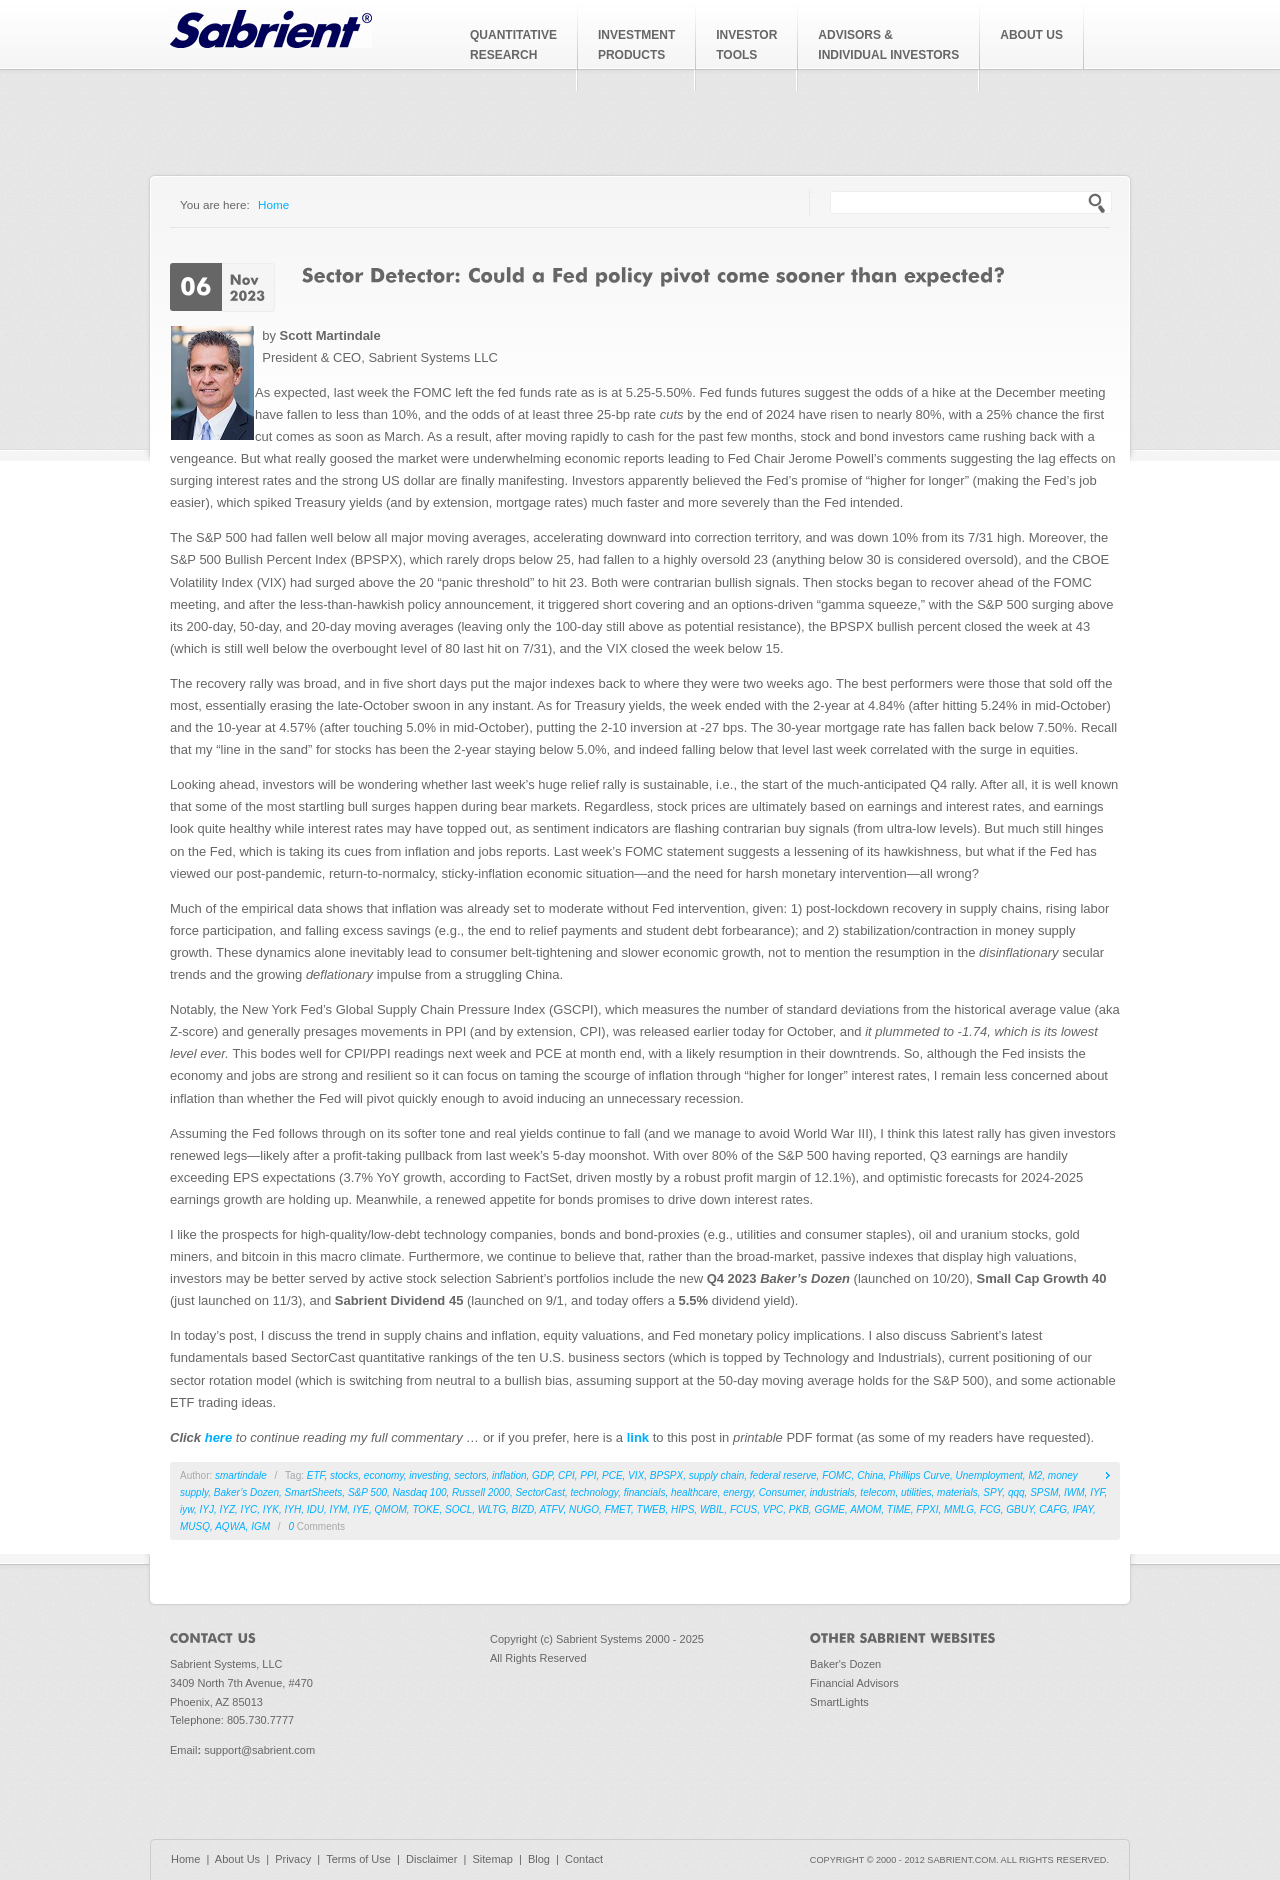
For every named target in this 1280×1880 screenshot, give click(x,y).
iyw (187, 1509)
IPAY (1083, 1509)
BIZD (523, 1509)
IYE (361, 1509)
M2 (1035, 1475)
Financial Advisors (854, 1683)
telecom (877, 1492)
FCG (990, 1509)
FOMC (836, 1475)
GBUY (1019, 1509)
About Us (237, 1859)
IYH (293, 1509)
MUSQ (195, 1526)
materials (957, 1492)
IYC (249, 1509)
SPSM (1044, 1492)
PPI (588, 1475)
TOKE (425, 1509)
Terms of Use (358, 1859)
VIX (636, 1475)
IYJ (206, 1509)
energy (738, 1492)
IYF (1097, 1492)
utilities (916, 1492)
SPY (992, 1492)
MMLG (959, 1509)
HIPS (682, 1509)
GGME (829, 1509)
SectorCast (539, 1492)
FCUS (743, 1509)
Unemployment (989, 1475)
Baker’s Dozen (246, 1492)
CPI (566, 1475)
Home (273, 204)
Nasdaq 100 (420, 1492)
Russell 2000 (481, 1492)
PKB (799, 1509)
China (870, 1475)
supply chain (717, 1475)
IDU (315, 1509)
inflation (509, 1475)
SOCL (458, 1509)
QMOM (391, 1509)
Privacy (293, 1859)
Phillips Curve (919, 1475)
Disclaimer (431, 1859)
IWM (1074, 1492)
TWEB (651, 1509)
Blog (539, 1859)
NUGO (584, 1509)
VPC (773, 1509)
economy (384, 1475)
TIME (899, 1509)
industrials (832, 1492)
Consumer (782, 1492)
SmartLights (839, 1702)
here (218, 1437)
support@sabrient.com (259, 1750)
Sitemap (492, 1859)
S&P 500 (367, 1492)
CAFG (1053, 1509)
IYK (271, 1509)
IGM (260, 1526)
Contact (584, 1859)
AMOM (865, 1509)
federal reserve (783, 1475)
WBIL (712, 1509)
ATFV (551, 1509)
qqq (1016, 1492)
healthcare (694, 1492)
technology (594, 1492)
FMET (618, 1509)
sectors (470, 1475)
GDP (542, 1475)
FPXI (927, 1509)
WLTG (492, 1509)
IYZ (227, 1509)
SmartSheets (314, 1492)
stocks (344, 1475)
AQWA (230, 1526)
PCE (612, 1475)
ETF (316, 1475)
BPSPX (666, 1475)
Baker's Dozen (845, 1664)
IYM (339, 1509)
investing (428, 1475)
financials (645, 1492)
